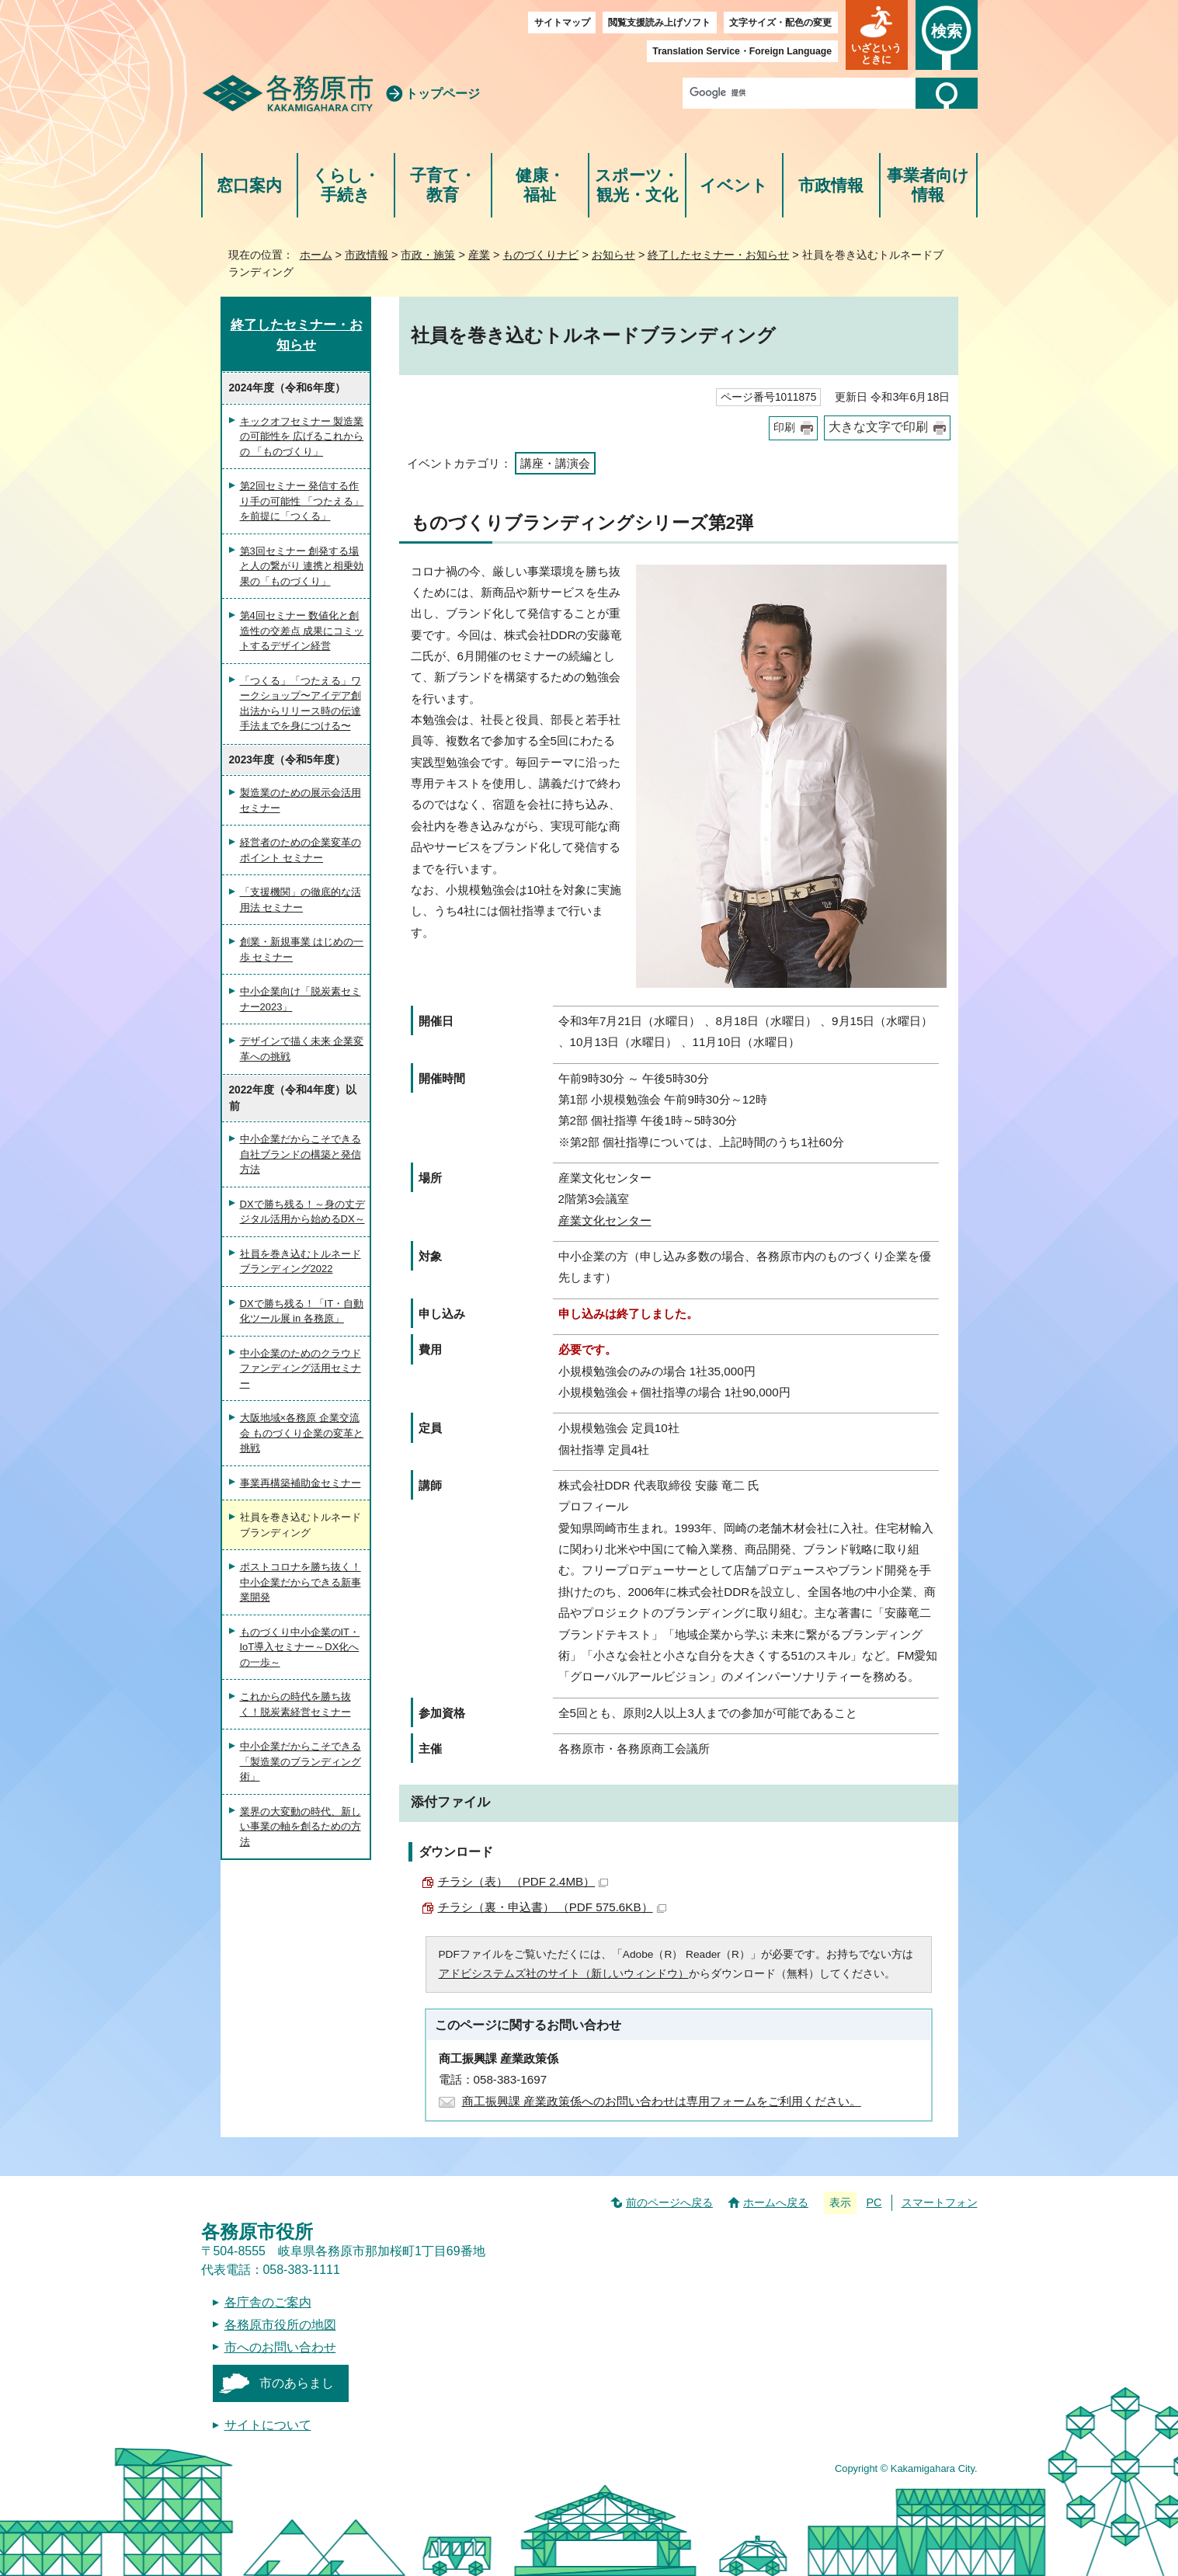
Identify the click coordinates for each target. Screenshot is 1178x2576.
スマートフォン (940, 2202)
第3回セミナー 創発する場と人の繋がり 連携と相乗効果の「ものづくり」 (302, 566)
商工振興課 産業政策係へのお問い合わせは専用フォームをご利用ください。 (661, 2101)
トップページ (442, 93)
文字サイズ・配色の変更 (780, 22)
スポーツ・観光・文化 (637, 185)
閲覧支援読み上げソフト (659, 22)
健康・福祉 (540, 185)
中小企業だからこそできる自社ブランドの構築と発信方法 (300, 1154)
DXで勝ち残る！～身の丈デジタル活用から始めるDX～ (302, 1211)
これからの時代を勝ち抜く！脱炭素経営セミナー (295, 1704)
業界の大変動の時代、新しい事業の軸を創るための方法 (300, 1827)
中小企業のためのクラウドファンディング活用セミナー (300, 1368)
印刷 (784, 427)
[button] (877, 35)
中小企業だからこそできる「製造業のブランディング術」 (300, 1761)
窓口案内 (249, 185)
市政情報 (831, 185)
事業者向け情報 (928, 185)
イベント (734, 185)
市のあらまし (296, 2383)
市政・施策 (428, 255)
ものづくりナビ (540, 255)
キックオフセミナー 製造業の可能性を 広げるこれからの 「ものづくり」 (302, 436)
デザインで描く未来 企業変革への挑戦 (302, 1048)
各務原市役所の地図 (280, 2324)
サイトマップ (562, 22)
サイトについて (267, 2425)
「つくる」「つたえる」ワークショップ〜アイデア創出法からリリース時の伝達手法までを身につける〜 (300, 703)
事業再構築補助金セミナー (300, 1483)
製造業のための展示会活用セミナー (300, 800)
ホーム (316, 255)
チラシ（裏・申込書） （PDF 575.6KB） (552, 1907)
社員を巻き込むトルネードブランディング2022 (300, 1261)
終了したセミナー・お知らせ (718, 255)
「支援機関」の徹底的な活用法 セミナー (300, 899)
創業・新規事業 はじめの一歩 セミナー (302, 949)
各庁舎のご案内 (267, 2302)
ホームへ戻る (775, 2202)
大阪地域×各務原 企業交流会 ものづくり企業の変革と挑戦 (302, 1433)
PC (873, 2202)
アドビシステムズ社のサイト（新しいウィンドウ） (564, 1974)
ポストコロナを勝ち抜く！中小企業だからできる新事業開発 (300, 1582)
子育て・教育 (443, 185)
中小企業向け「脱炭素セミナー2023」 (300, 999)
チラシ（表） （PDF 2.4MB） (523, 1881)
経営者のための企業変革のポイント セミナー (300, 850)
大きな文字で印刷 (878, 426)
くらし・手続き (346, 185)
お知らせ (613, 255)
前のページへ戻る (669, 2202)
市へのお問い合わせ (280, 2347)
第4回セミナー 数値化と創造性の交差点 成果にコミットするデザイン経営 (302, 631)
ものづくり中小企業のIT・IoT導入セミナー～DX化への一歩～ (300, 1647)
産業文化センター (605, 1220)
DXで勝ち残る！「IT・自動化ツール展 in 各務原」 (302, 1311)
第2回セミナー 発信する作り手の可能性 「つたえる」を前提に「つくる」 (302, 501)
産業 (479, 255)
